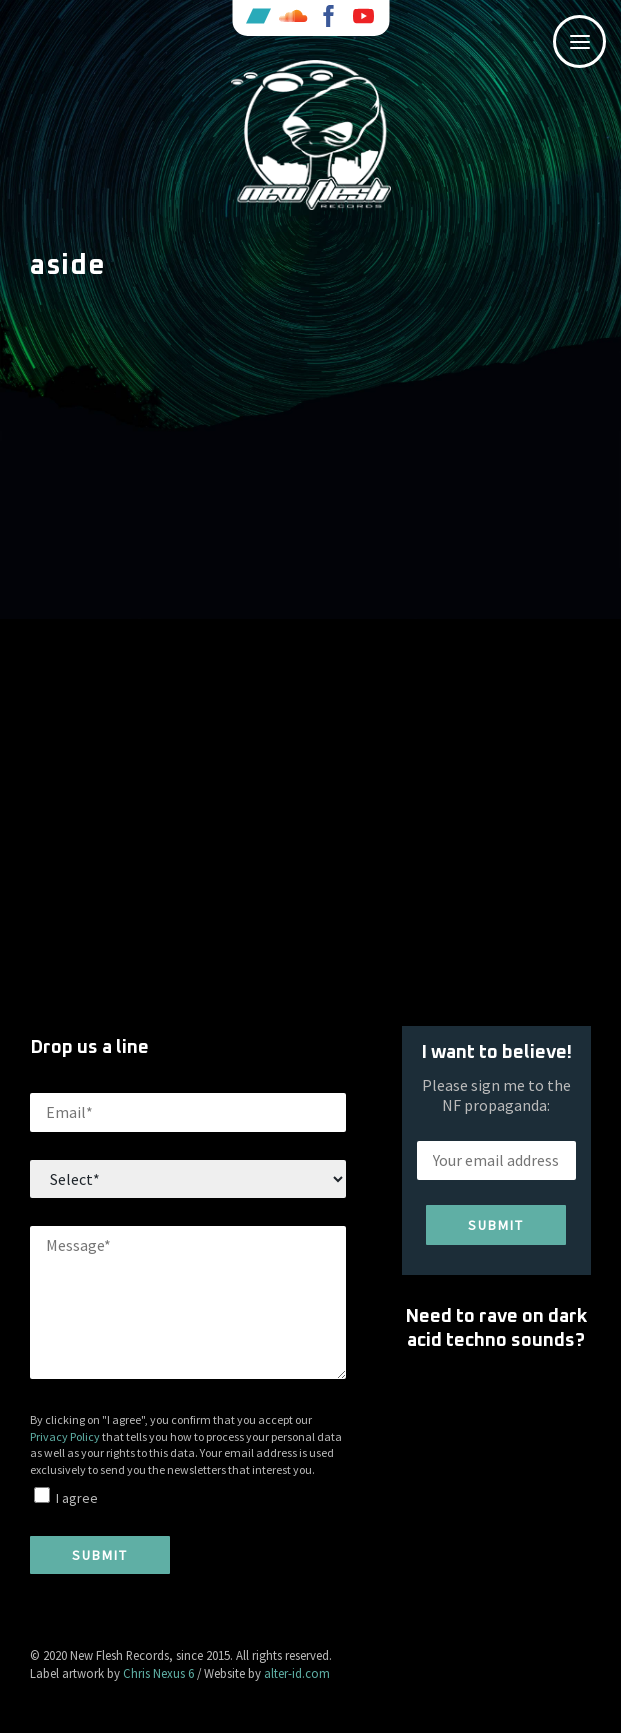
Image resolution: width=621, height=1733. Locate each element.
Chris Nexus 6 (158, 1673)
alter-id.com (297, 1673)
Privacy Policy (65, 1436)
